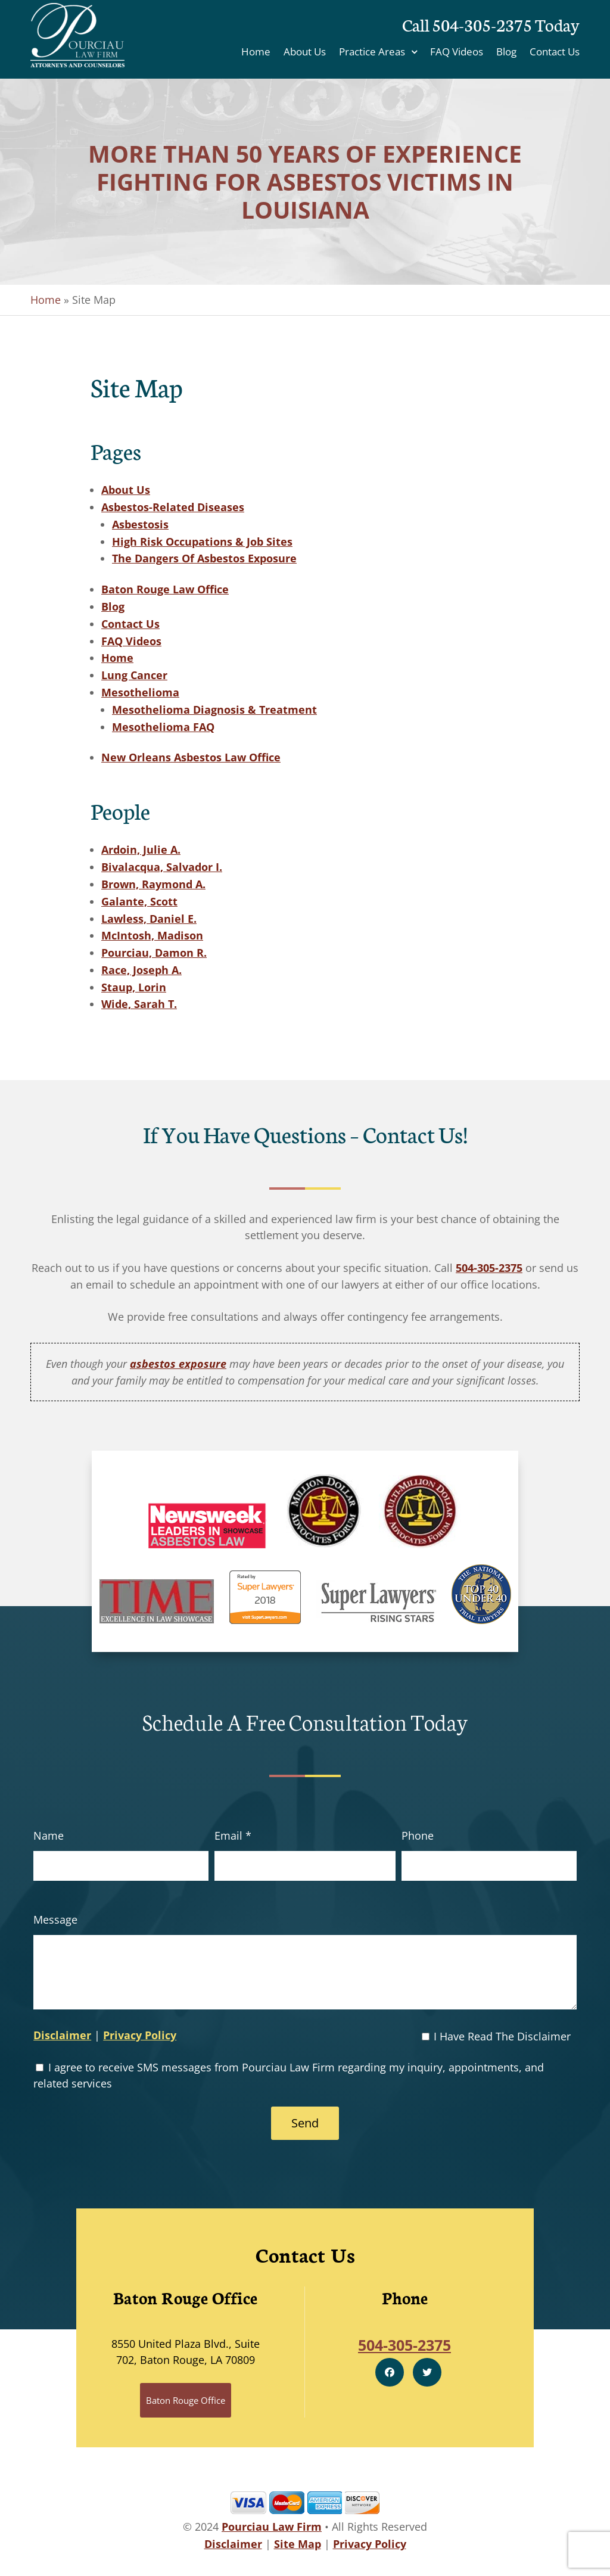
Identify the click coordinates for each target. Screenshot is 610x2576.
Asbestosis (140, 524)
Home (255, 53)
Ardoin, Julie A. (140, 849)
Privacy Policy (139, 2035)
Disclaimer (62, 2035)
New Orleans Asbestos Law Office (191, 757)
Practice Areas (372, 53)
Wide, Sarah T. (139, 1004)
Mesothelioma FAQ (163, 727)
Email (232, 1835)
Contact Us (555, 53)
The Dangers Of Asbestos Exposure (204, 558)
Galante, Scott (139, 901)
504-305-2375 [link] (489, 1268)
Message (55, 1919)
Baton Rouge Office (185, 2400)
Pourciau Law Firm (272, 2526)
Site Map (297, 2544)
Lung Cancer (134, 675)
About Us (305, 53)
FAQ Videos (456, 53)
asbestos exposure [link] (178, 1364)
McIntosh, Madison (152, 935)
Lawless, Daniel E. (149, 918)
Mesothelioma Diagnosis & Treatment (214, 709)
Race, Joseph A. (141, 970)
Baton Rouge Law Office (165, 589)
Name (48, 1835)
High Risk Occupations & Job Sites (202, 541)
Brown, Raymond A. (153, 884)
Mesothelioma (140, 692)
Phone (418, 1835)
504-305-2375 (482, 24)
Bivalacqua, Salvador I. (161, 867)
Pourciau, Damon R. (154, 952)
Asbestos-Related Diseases (172, 507)
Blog (506, 53)
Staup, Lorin (133, 987)
